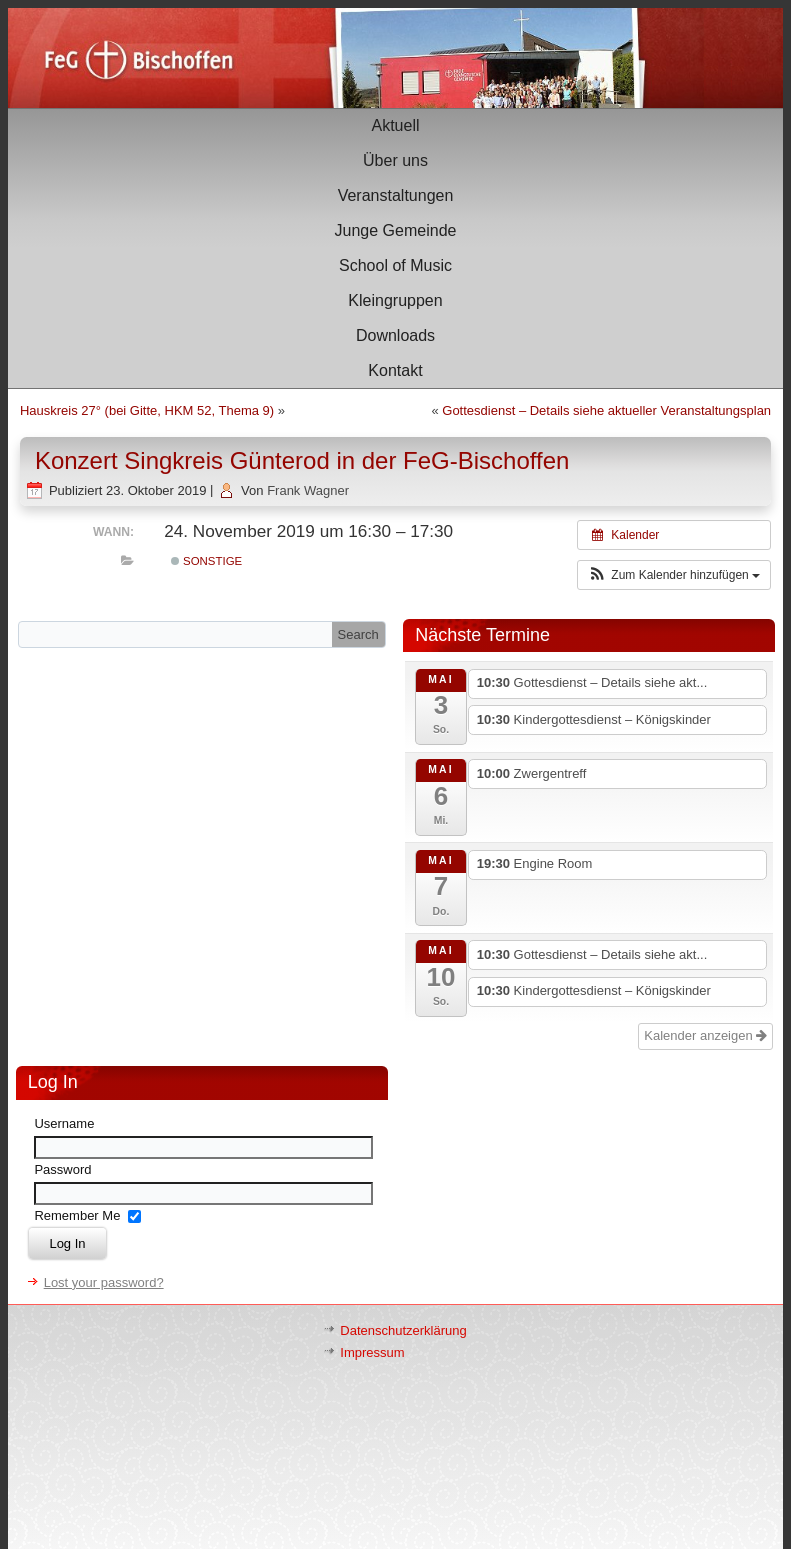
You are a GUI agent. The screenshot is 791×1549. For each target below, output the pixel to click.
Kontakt (395, 370)
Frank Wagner (308, 490)
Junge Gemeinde (396, 230)
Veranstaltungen (396, 195)
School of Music (395, 265)
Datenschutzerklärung (403, 1330)
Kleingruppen (395, 300)
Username (64, 1123)
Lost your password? (104, 1282)
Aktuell (395, 125)
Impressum (372, 1352)
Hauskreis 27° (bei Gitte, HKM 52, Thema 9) (147, 410)
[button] (674, 575)
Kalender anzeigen (705, 1035)
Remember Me (77, 1215)
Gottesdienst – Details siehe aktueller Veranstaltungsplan (606, 410)
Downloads (395, 335)
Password (62, 1169)
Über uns (395, 160)
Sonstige (206, 561)
